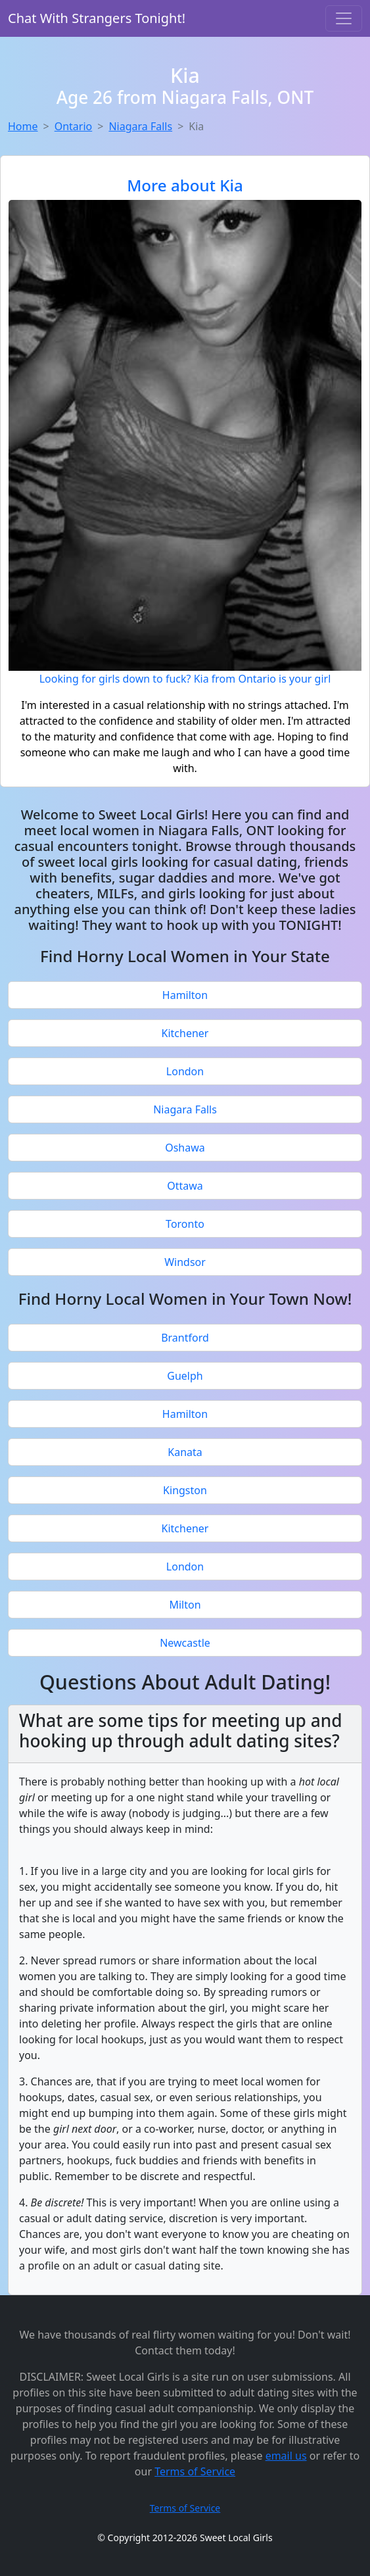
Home (23, 126)
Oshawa (185, 1147)
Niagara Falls (140, 126)
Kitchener (185, 1033)
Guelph (184, 1376)
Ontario (74, 126)
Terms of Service (194, 2471)
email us (286, 2455)
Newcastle (185, 1643)
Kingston (185, 1490)
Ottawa (185, 1186)
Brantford (185, 1337)
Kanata (185, 1452)
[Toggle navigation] (343, 18)
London (185, 1071)
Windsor (185, 1262)
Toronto (185, 1224)
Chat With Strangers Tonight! (96, 18)
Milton (184, 1604)
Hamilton (185, 995)
